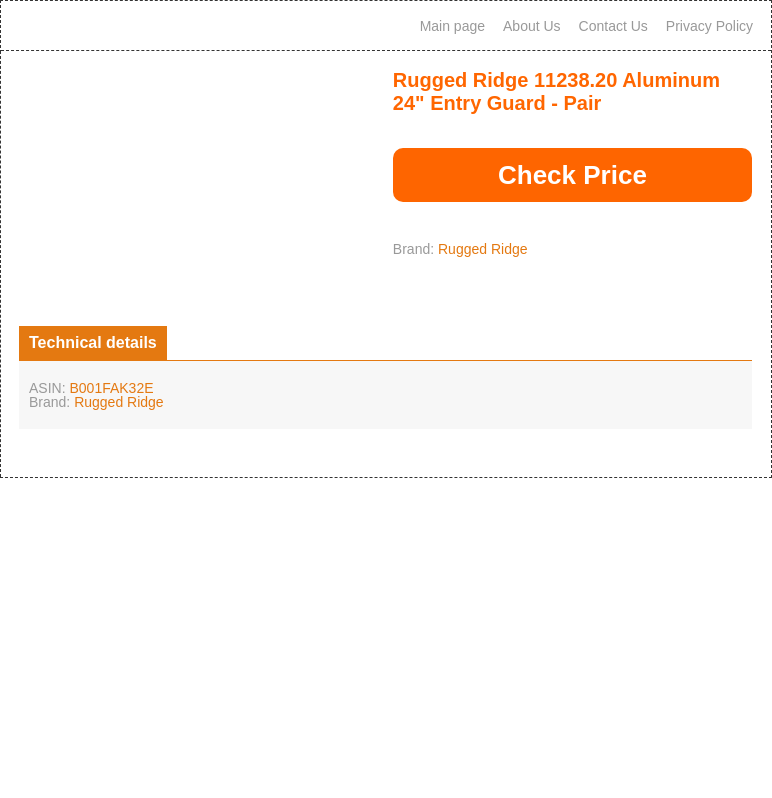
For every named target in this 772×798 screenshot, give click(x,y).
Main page (452, 26)
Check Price (572, 175)
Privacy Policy (709, 26)
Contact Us (613, 26)
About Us (532, 26)
